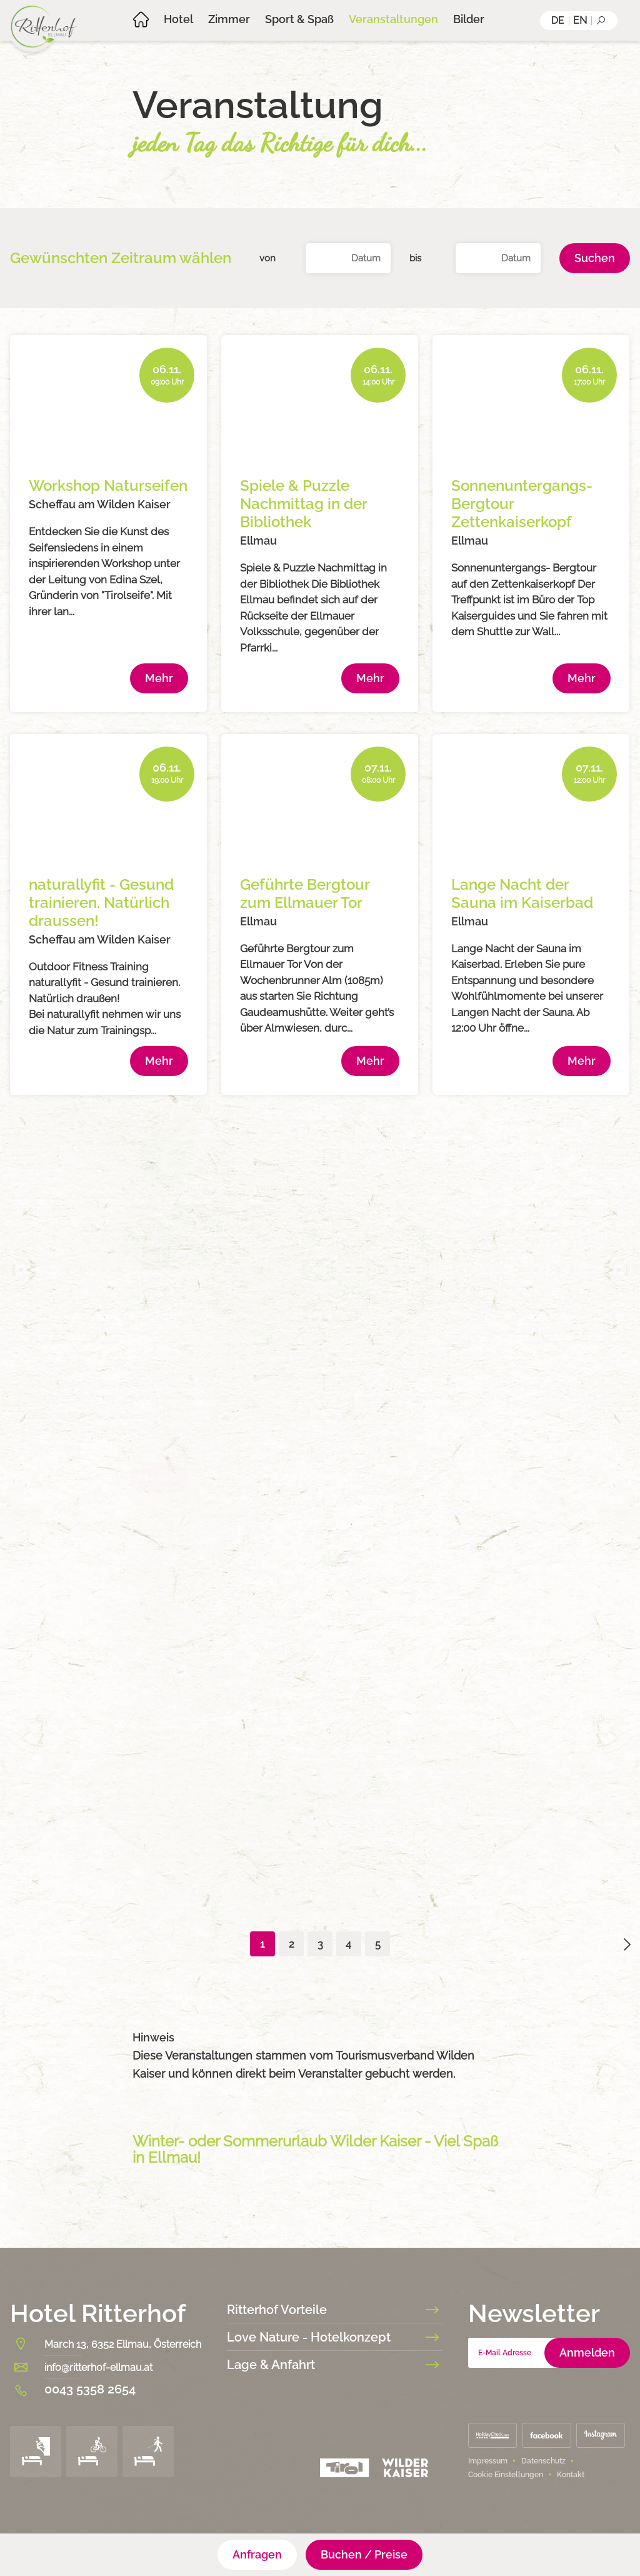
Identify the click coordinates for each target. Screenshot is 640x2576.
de (557, 20)
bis (415, 258)
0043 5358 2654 (90, 2389)
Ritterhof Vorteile (334, 2310)
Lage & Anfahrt (334, 2365)
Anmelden (587, 2352)
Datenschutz (543, 2461)
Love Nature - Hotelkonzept (334, 2337)
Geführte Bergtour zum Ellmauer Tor (304, 893)
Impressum (488, 2461)
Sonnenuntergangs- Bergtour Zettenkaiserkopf (521, 503)
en (580, 20)
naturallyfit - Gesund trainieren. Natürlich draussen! (101, 902)
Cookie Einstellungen (505, 2474)
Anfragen (257, 2554)
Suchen (594, 257)
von (267, 258)
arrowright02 (627, 1944)
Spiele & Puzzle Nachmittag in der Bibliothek (303, 503)
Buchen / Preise (364, 2554)
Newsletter (534, 2313)
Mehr (159, 678)
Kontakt (570, 2474)
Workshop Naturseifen (108, 485)
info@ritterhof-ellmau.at (98, 2367)
